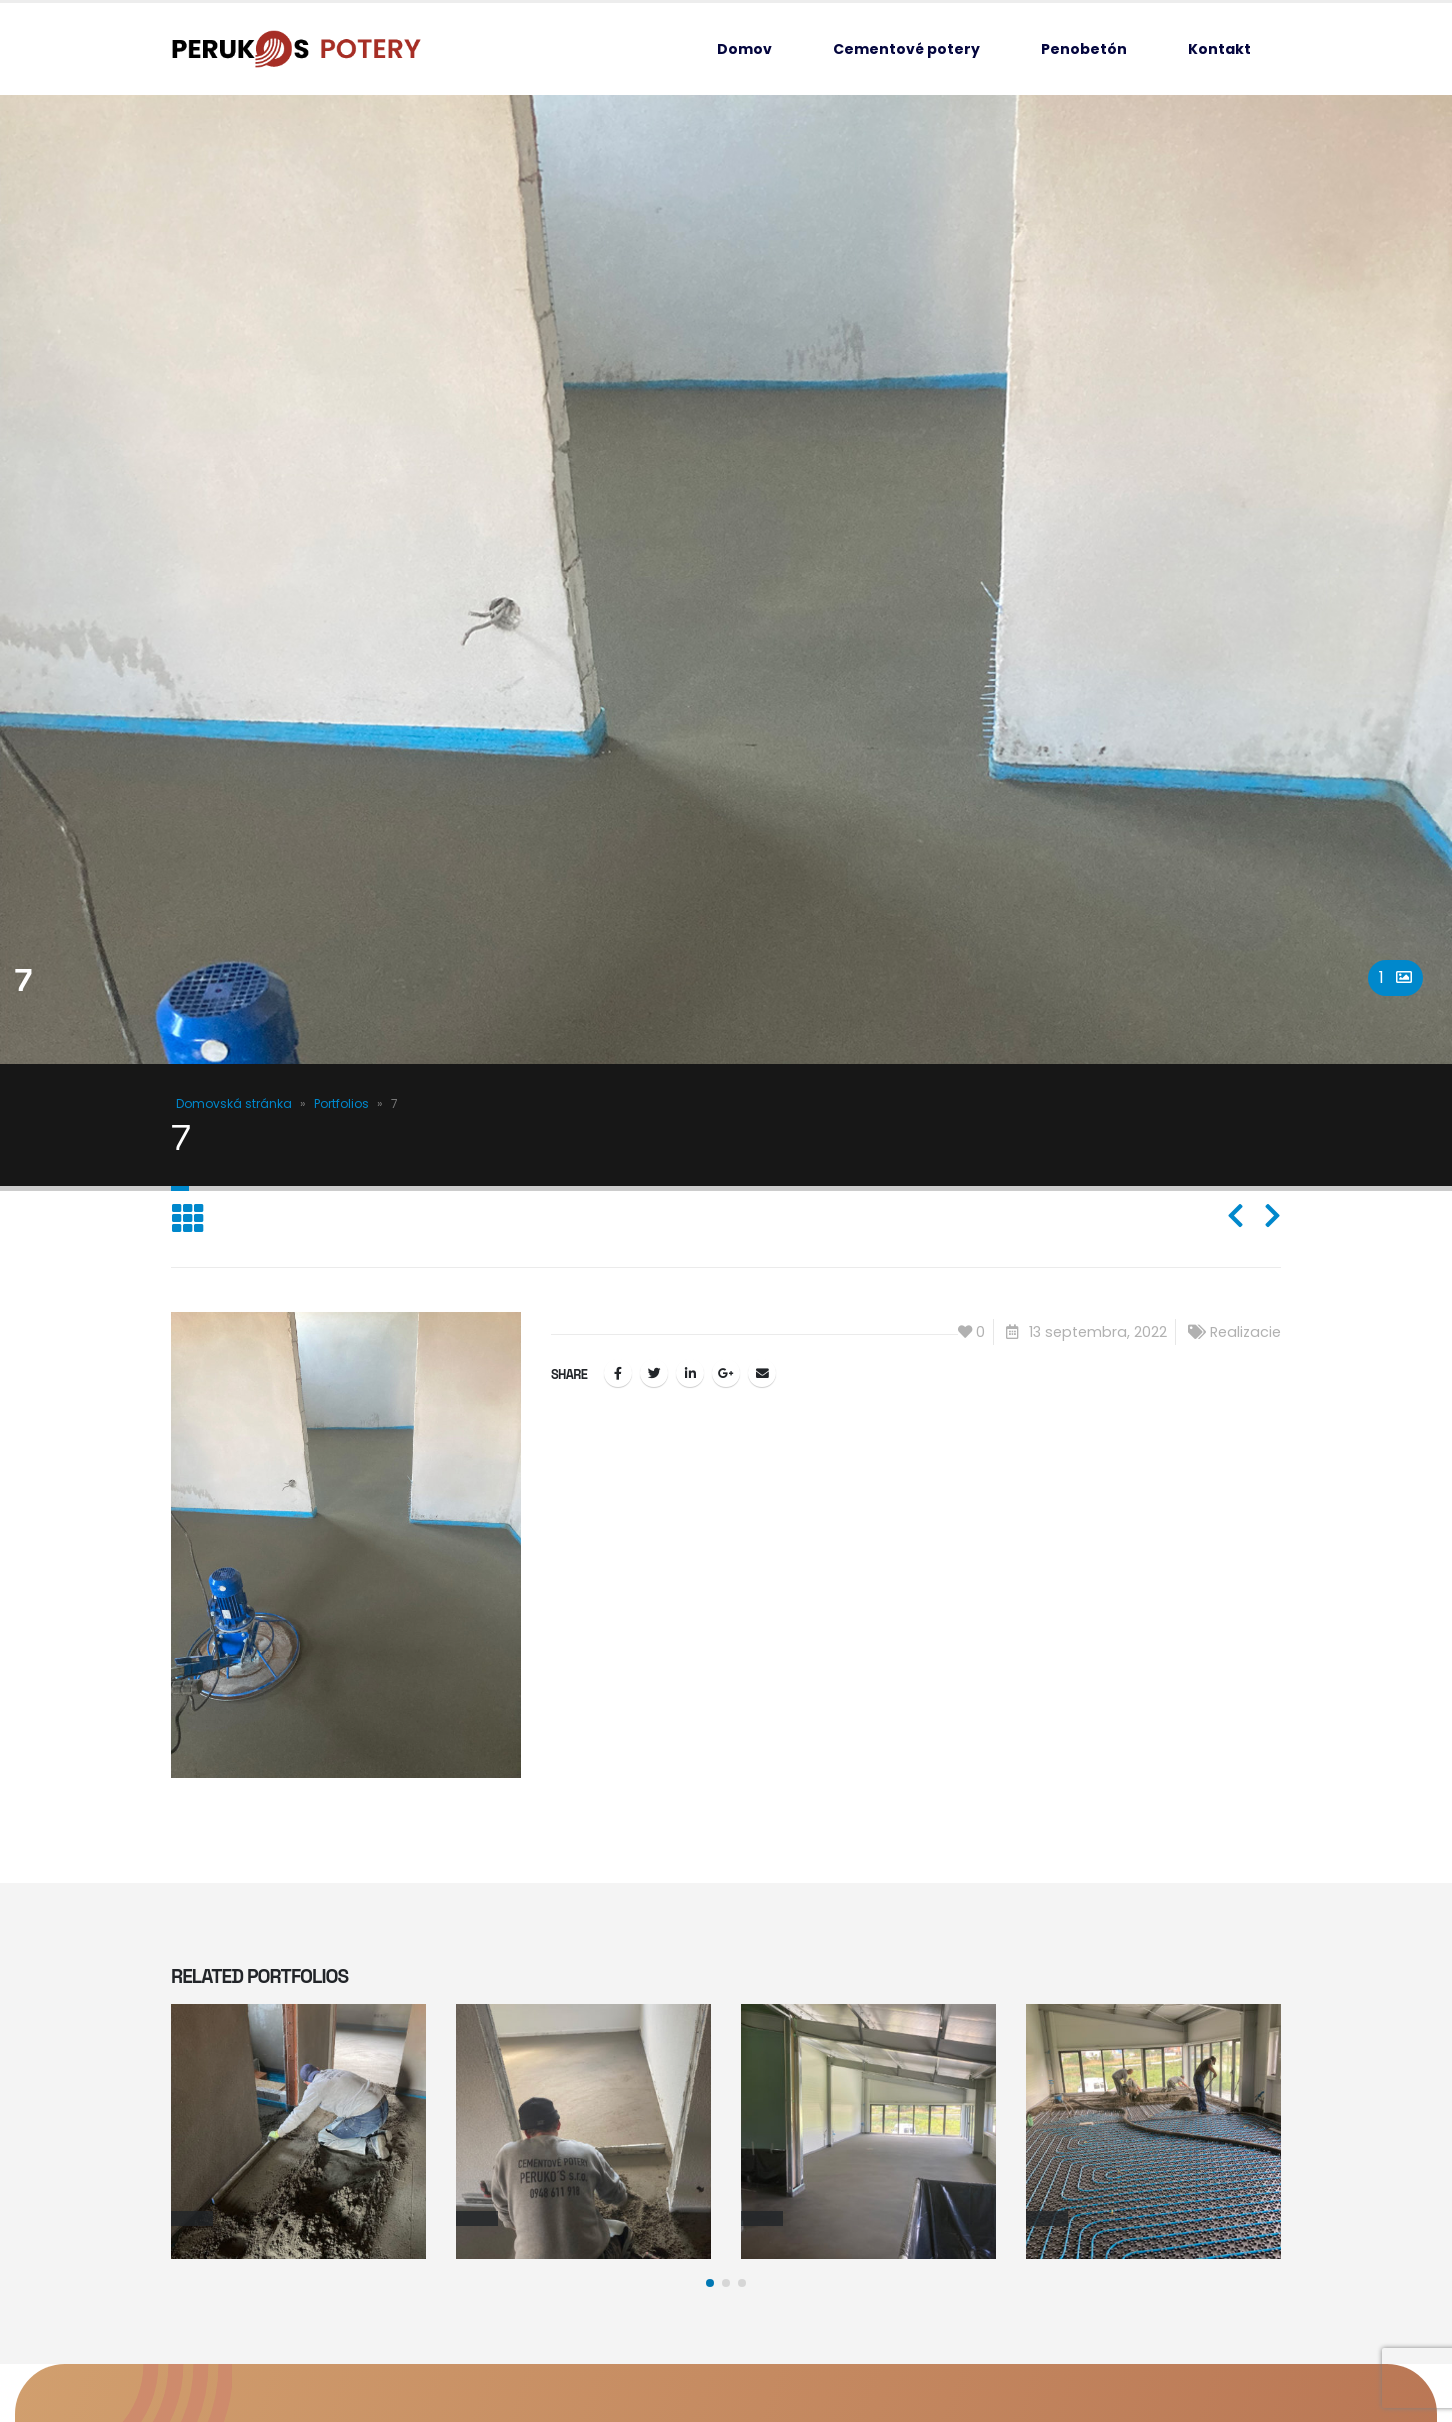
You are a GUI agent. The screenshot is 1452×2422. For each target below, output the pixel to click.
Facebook (618, 1373)
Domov (744, 49)
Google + (726, 1373)
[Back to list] (187, 1220)
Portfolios (341, 1103)
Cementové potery (906, 49)
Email (762, 1373)
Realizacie (1245, 1332)
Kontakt (1219, 49)
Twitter (654, 1373)
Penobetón (1084, 49)
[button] (710, 2283)
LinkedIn (690, 1373)
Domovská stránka (234, 1103)
